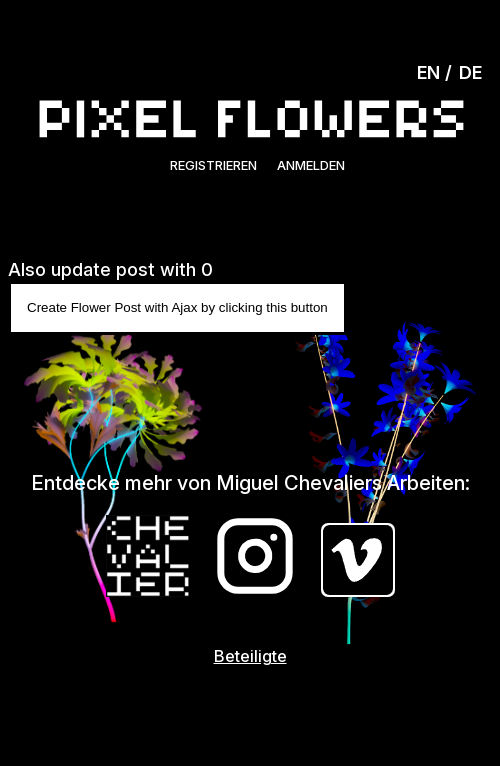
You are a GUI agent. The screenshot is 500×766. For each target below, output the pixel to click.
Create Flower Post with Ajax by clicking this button (177, 307)
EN (428, 72)
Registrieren (213, 165)
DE (470, 72)
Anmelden (311, 165)
